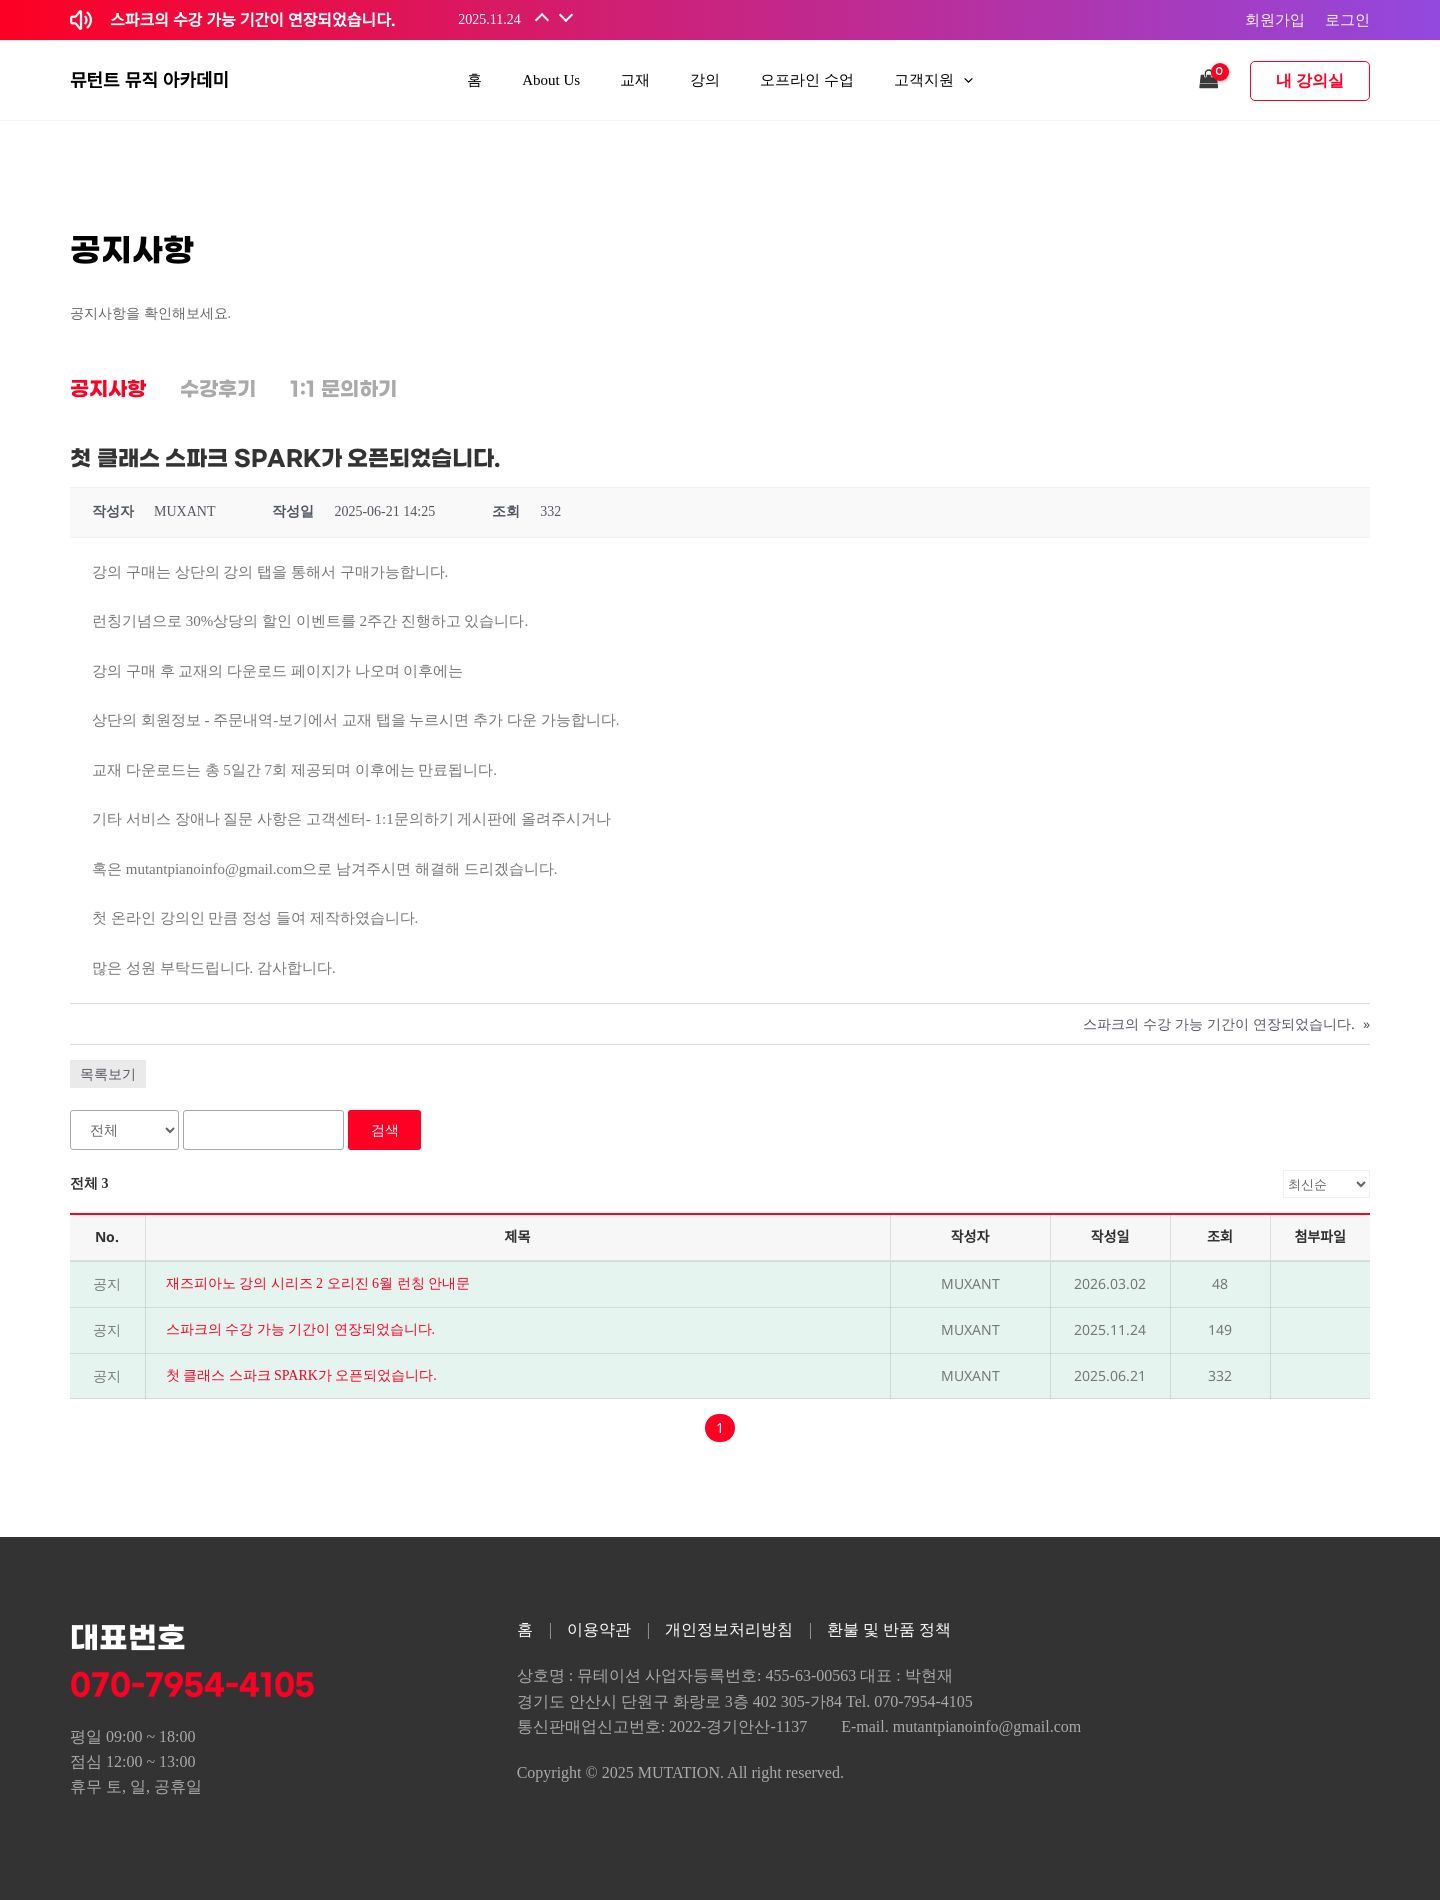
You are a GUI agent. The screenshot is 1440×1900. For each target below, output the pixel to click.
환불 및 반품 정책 (889, 1629)
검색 (385, 1129)
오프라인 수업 (807, 80)
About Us (551, 80)
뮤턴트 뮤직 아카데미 (149, 80)
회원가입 (1275, 19)
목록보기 (108, 1073)
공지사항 (108, 390)
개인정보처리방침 (729, 1629)
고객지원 (933, 80)
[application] (963, 80)
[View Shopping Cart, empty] (1209, 80)
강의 (705, 80)
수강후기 (218, 390)
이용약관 (599, 1629)
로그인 (1347, 19)
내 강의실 (1310, 80)
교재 (635, 80)
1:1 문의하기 (343, 390)
